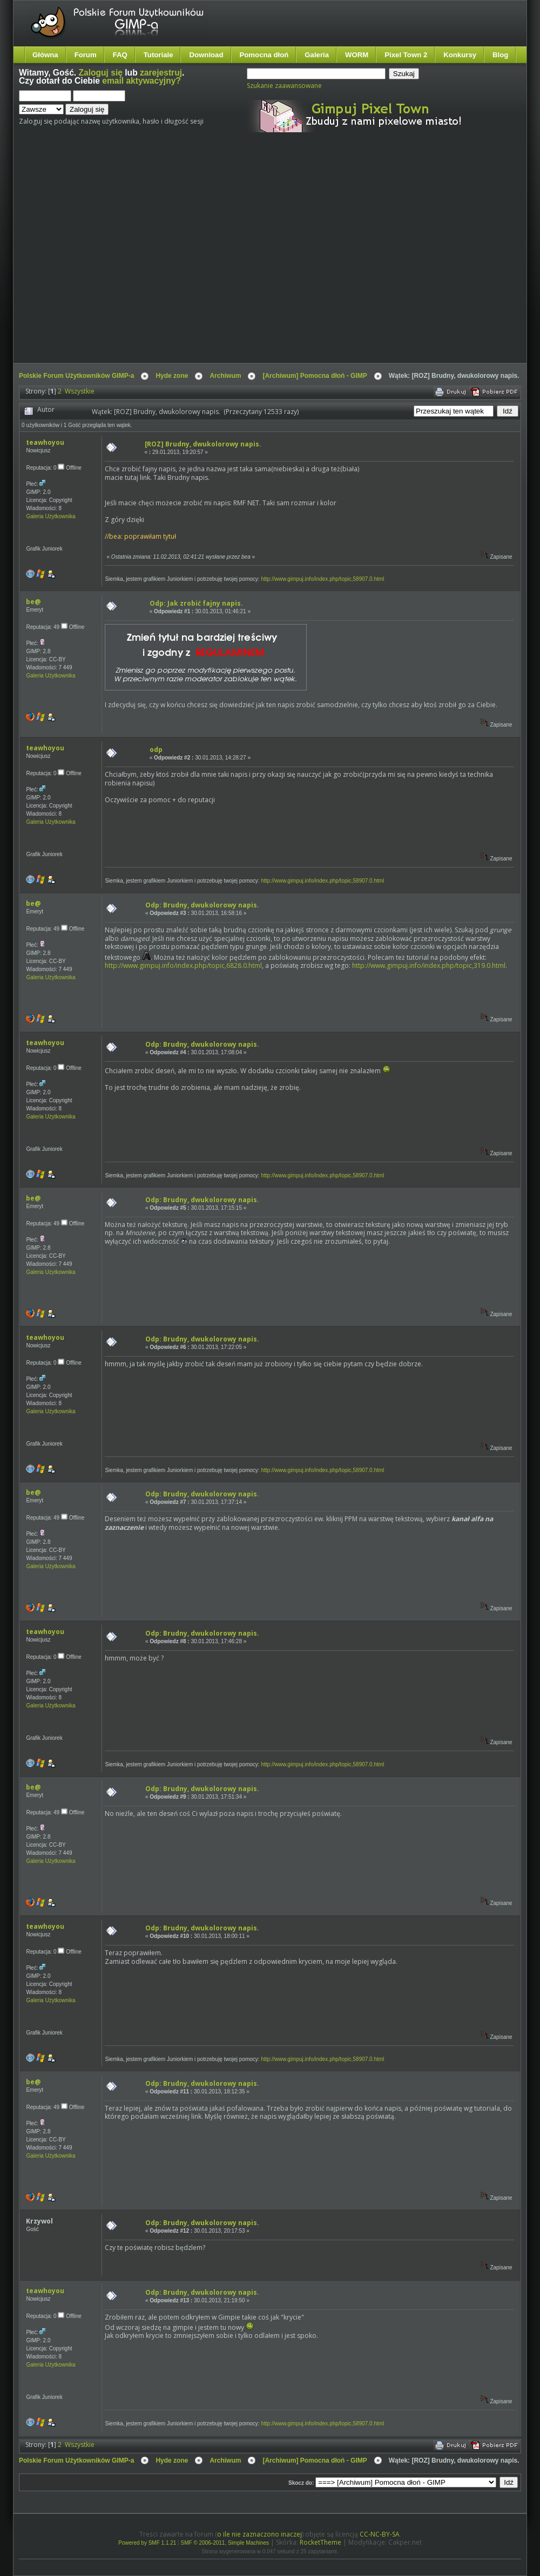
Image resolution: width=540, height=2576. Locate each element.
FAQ (120, 55)
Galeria (317, 55)
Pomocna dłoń (264, 55)
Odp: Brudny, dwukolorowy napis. (202, 905)
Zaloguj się (101, 72)
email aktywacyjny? (141, 80)
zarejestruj (161, 72)
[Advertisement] (101, 256)
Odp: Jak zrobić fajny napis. (196, 603)
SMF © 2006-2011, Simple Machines (225, 2543)
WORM (356, 55)
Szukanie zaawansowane (284, 85)
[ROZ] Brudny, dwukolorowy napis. (203, 444)
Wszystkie (79, 391)
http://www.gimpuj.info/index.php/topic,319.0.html (428, 965)
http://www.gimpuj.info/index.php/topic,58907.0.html (322, 579)
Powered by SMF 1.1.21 (147, 2543)
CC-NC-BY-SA (380, 2534)
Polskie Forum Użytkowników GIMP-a (76, 375)
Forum (86, 55)
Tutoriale (158, 55)
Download (206, 55)
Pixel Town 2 (405, 55)
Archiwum (225, 375)
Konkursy (459, 55)
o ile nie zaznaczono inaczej (259, 2534)
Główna (45, 55)
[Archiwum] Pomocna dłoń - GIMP (314, 375)
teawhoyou (45, 442)
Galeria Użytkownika (50, 516)
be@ (33, 601)
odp (156, 749)
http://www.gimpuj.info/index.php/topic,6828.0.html (183, 965)
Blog (500, 55)
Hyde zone (172, 375)
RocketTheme (320, 2542)
